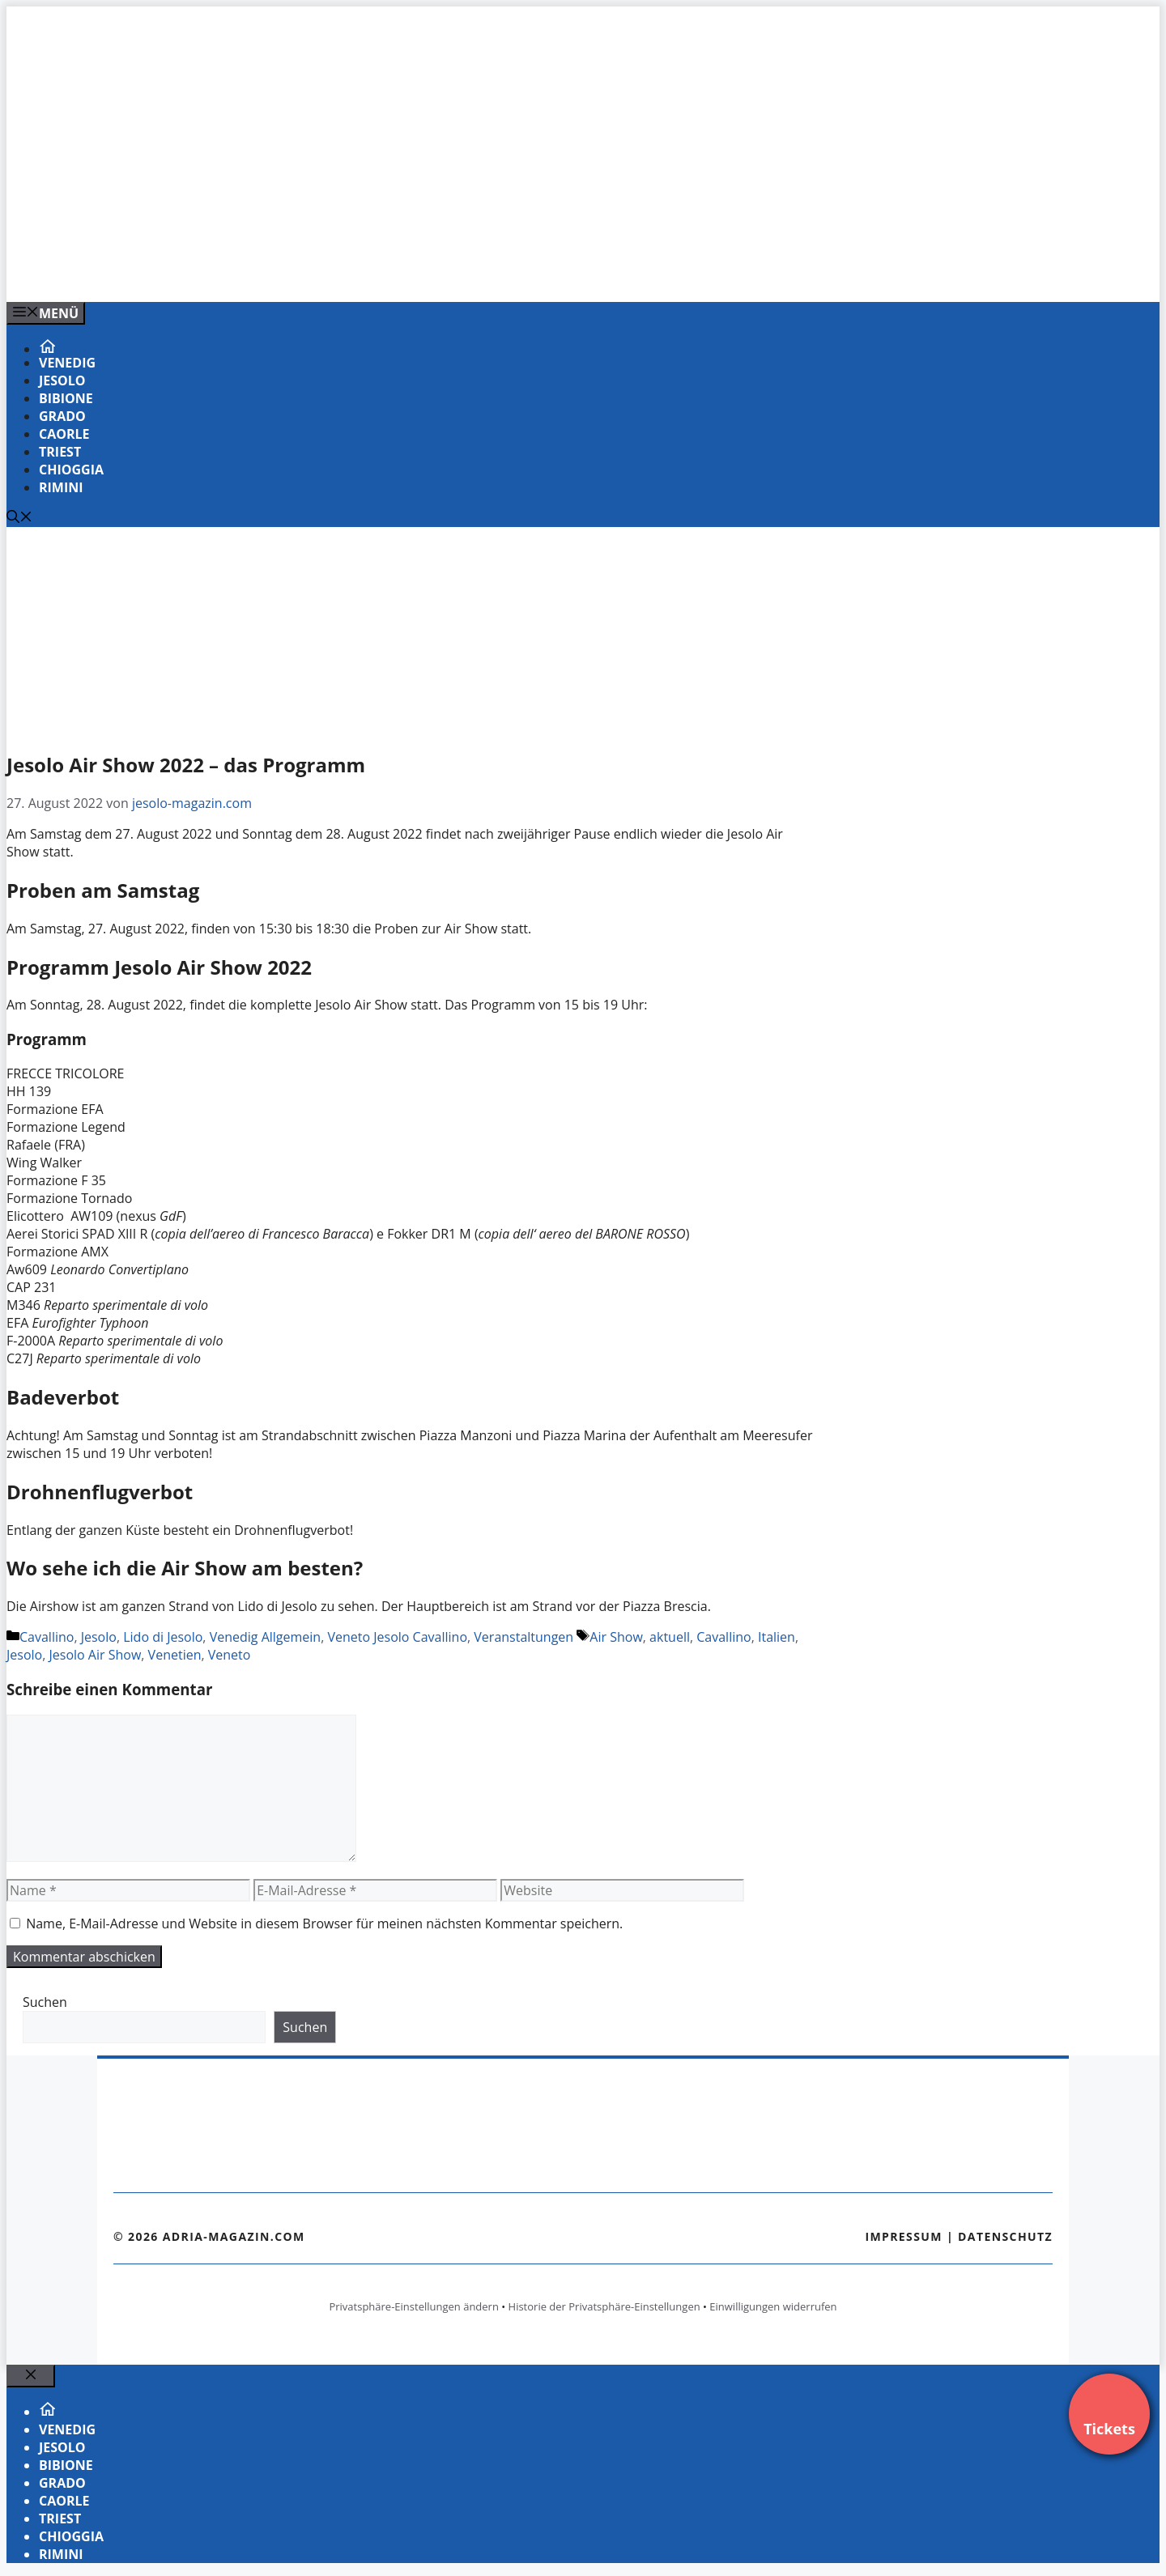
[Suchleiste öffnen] (19, 518)
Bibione (66, 398)
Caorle (64, 434)
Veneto (229, 1655)
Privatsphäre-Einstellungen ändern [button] (413, 2306)
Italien (776, 1637)
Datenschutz (1005, 2236)
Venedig (67, 363)
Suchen (45, 2002)
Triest (60, 452)
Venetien (175, 1655)
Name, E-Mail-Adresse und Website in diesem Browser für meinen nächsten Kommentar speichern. (324, 1923)
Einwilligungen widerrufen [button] (772, 2306)
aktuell (669, 1637)
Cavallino (46, 1637)
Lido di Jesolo (162, 1637)
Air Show (615, 1637)
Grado (62, 416)
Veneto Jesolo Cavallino (397, 1637)
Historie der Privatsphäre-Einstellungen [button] (604, 2306)
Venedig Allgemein (265, 1637)
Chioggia (71, 469)
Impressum (904, 2236)
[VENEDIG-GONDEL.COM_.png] (333, 272)
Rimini (61, 487)
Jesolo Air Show (95, 1655)
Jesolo (62, 380)
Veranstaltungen (523, 1637)
